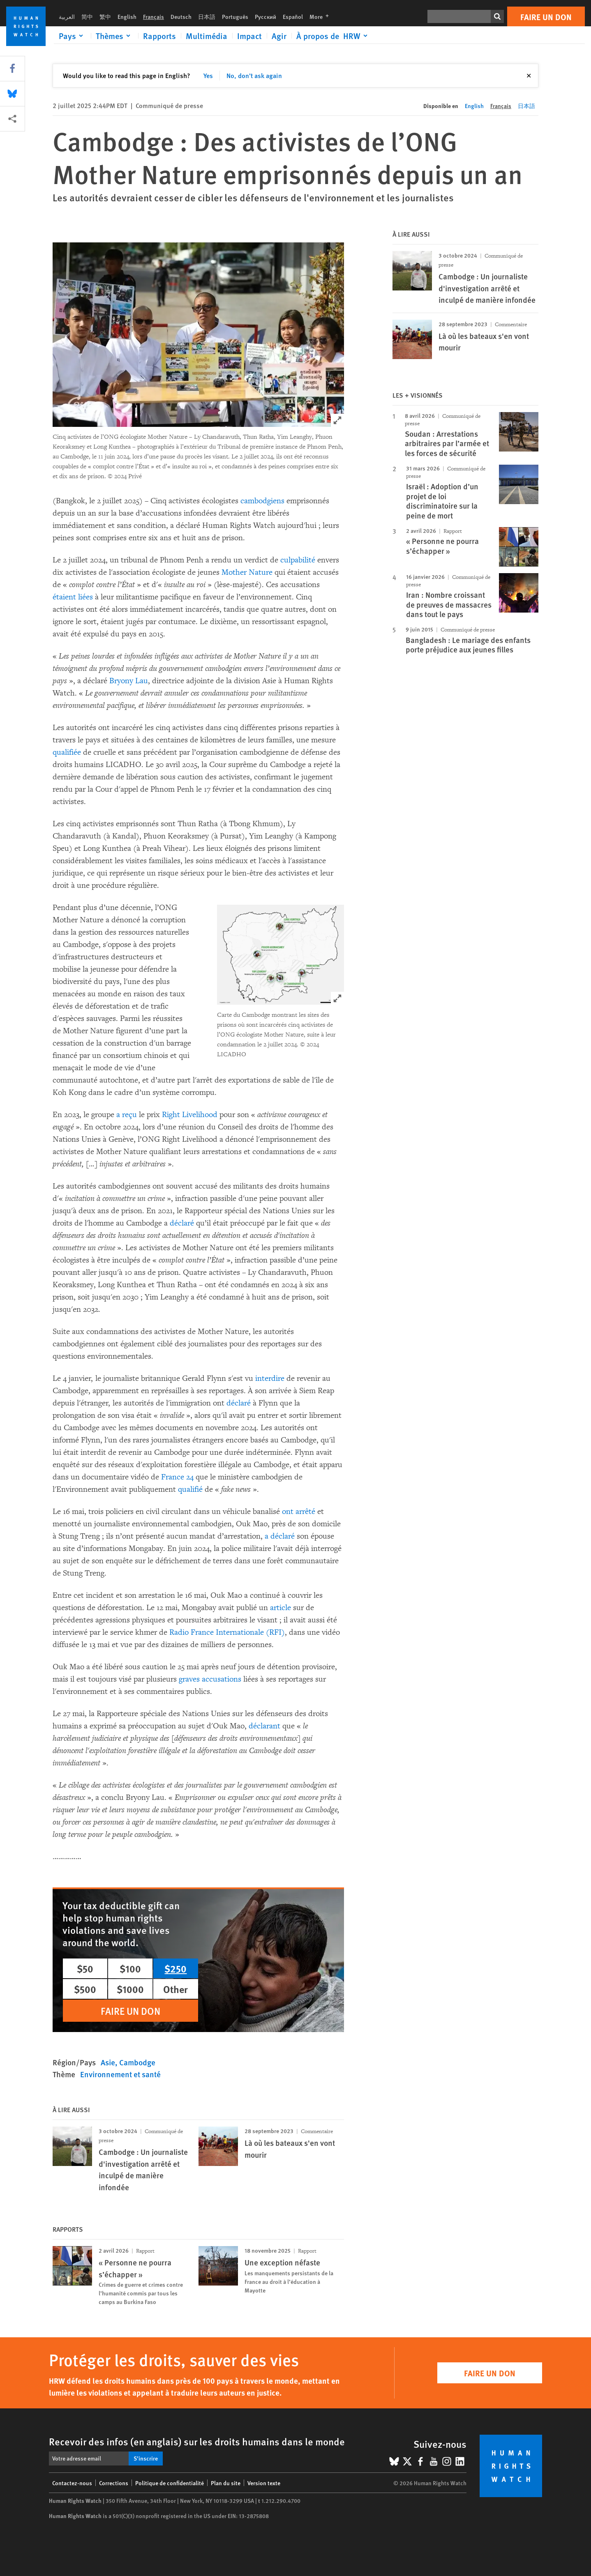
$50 (85, 1968)
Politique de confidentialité (169, 2483)
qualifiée (67, 752)
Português (235, 16)
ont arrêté (298, 1511)
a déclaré (280, 1536)
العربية (67, 16)
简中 (87, 16)
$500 (85, 1989)
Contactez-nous (72, 2483)
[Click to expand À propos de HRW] (333, 36)
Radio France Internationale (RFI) (227, 1632)
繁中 (105, 16)
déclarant (264, 1726)
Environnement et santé (120, 2074)
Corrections (113, 2483)
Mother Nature (247, 572)
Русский (265, 16)
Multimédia (206, 35)
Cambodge (137, 2062)
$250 (175, 1968)
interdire (269, 1378)
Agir (279, 35)
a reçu (126, 1115)
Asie (108, 2062)
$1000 (130, 1989)
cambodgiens (262, 501)
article (280, 1608)
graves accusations (210, 1679)
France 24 (177, 1477)
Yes (208, 75)
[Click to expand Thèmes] (114, 36)
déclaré (182, 1223)
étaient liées (73, 597)
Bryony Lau (128, 681)
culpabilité (297, 560)
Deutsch (181, 16)
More (321, 16)
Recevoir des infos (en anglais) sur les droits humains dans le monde (197, 2441)
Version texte (263, 2483)
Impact (249, 35)
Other (175, 1989)
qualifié (190, 1489)
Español (293, 16)
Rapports (159, 35)
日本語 (206, 16)
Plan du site (225, 2483)
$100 (130, 1968)
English (127, 16)
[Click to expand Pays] (72, 36)
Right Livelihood (189, 1115)
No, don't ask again (254, 75)
